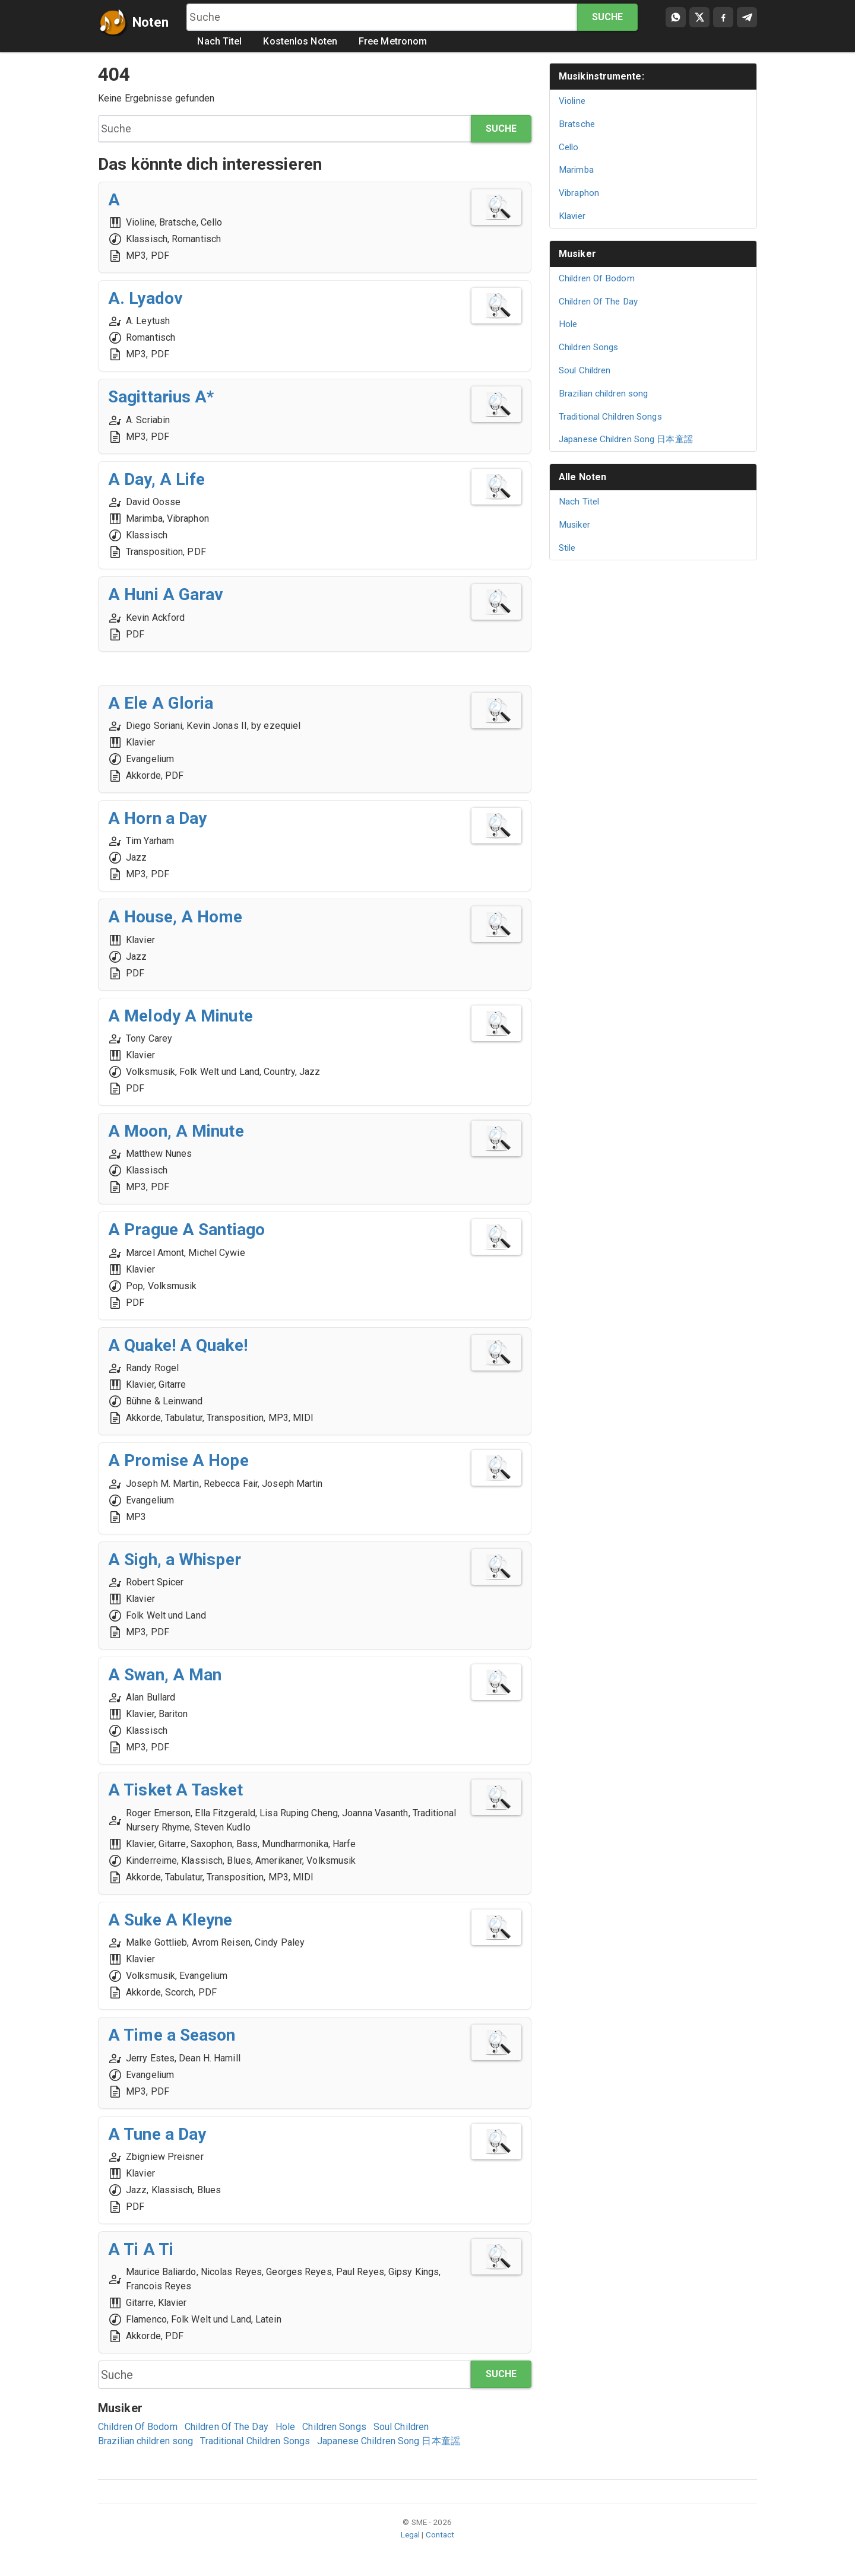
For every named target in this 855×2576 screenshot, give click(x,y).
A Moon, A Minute (176, 1131)
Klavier (572, 216)
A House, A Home (175, 917)
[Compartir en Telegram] (747, 17)
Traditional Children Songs (255, 2441)
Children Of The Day (226, 2426)
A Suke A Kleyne (170, 1920)
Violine (572, 101)
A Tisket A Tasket (175, 1790)
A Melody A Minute (180, 1016)
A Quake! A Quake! (178, 1345)
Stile (567, 548)
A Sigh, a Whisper (174, 1559)
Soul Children (401, 2426)
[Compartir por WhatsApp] (676, 17)
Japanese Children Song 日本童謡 (388, 2441)
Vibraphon (579, 193)
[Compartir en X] (699, 17)
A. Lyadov (145, 298)
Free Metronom (393, 41)
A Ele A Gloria (160, 703)
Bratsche (577, 124)
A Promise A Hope (178, 1460)
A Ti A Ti (140, 2249)
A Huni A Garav (165, 594)
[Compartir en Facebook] (723, 17)
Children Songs (334, 2426)
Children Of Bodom (138, 2426)
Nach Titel (220, 41)
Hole (285, 2426)
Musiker (577, 253)
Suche (607, 17)
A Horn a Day (157, 818)
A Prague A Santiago (186, 1229)
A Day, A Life (156, 479)
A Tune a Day (157, 2134)
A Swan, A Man (164, 1674)
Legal (410, 2534)
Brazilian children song (145, 2441)
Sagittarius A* (161, 397)
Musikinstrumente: (601, 76)
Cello (569, 147)
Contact (440, 2534)
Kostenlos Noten (301, 41)
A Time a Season (172, 2035)
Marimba (576, 169)
